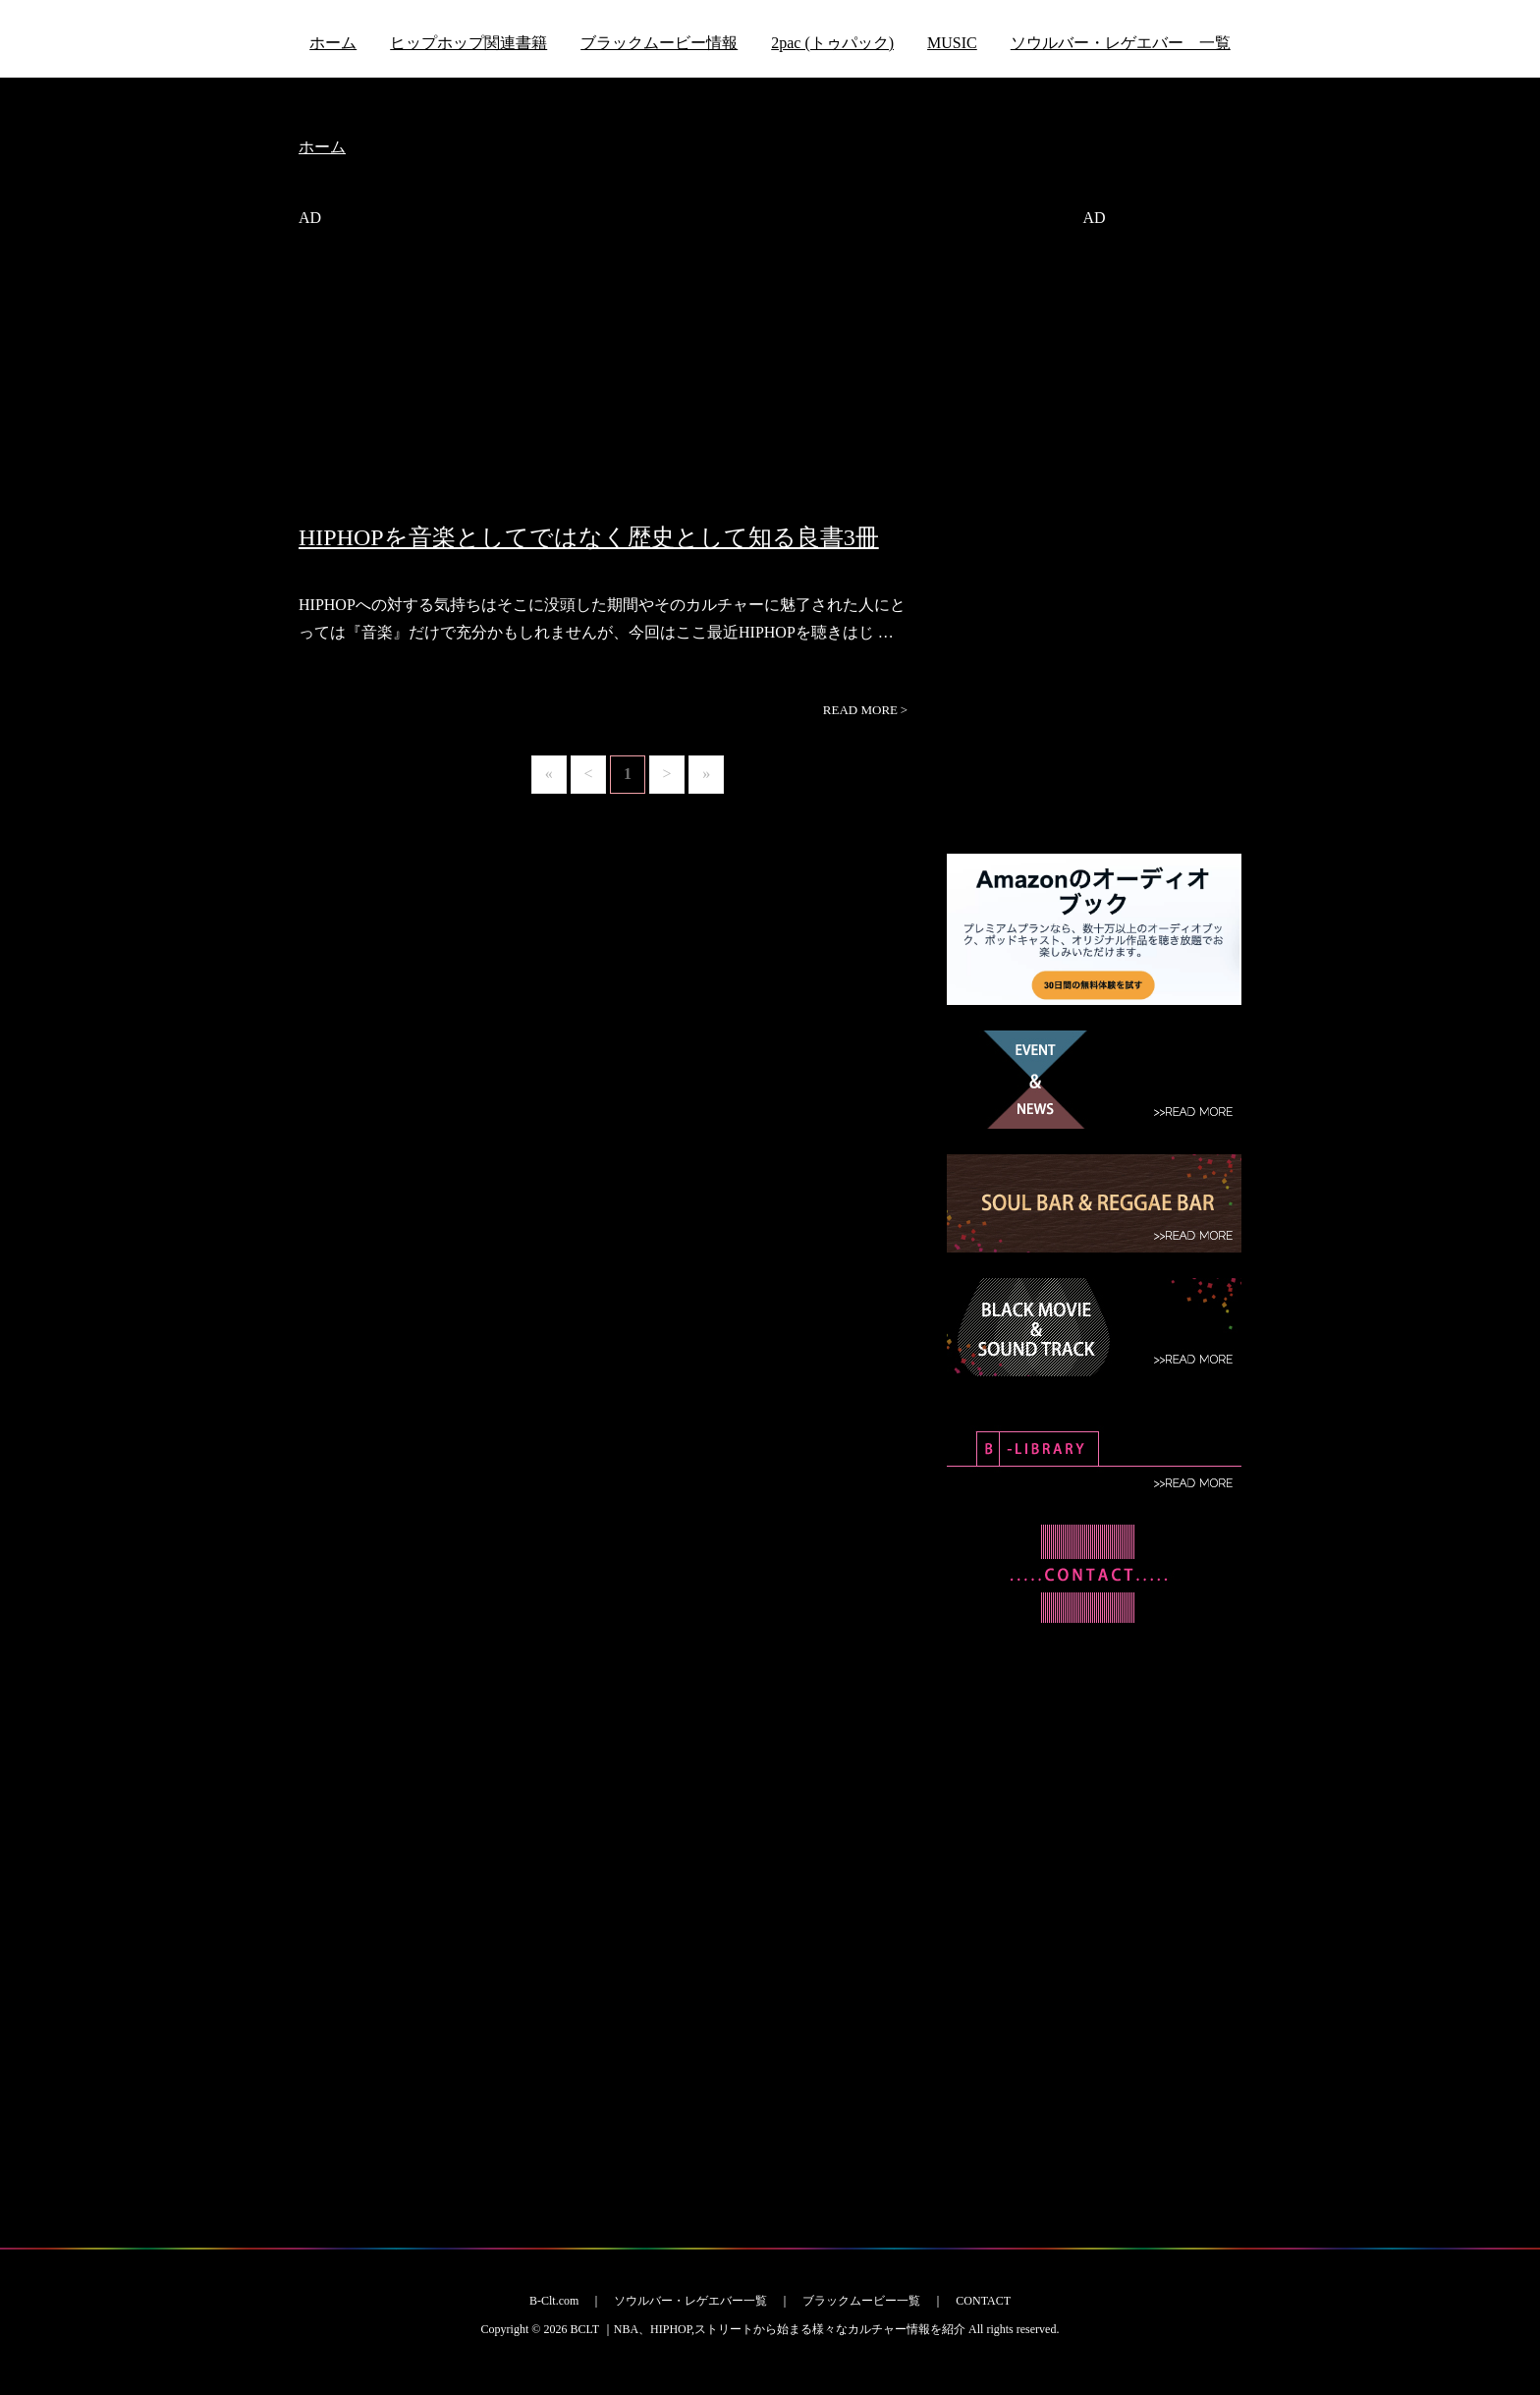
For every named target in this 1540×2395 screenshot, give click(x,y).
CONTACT (983, 2301)
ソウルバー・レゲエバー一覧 (690, 2301)
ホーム (333, 42)
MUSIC (952, 42)
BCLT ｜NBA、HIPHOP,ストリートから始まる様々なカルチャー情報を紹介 (767, 2329)
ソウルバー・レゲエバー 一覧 (1121, 42)
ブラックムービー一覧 (861, 2301)
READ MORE (865, 710)
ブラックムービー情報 (659, 42)
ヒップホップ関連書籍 (468, 42)
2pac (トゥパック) (832, 42)
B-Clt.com (553, 2301)
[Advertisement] (608, 386)
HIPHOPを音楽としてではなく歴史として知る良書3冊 (589, 537)
